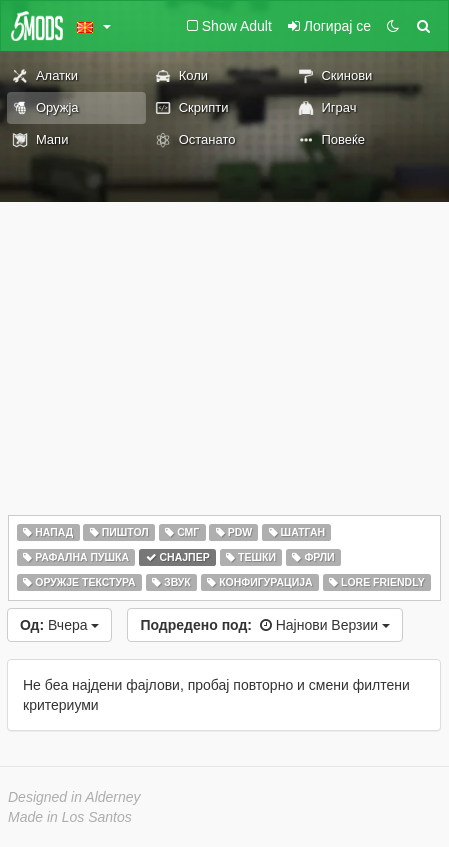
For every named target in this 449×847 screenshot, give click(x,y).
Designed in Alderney (74, 797)
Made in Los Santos (70, 817)
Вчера (59, 625)
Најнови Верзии (265, 625)
